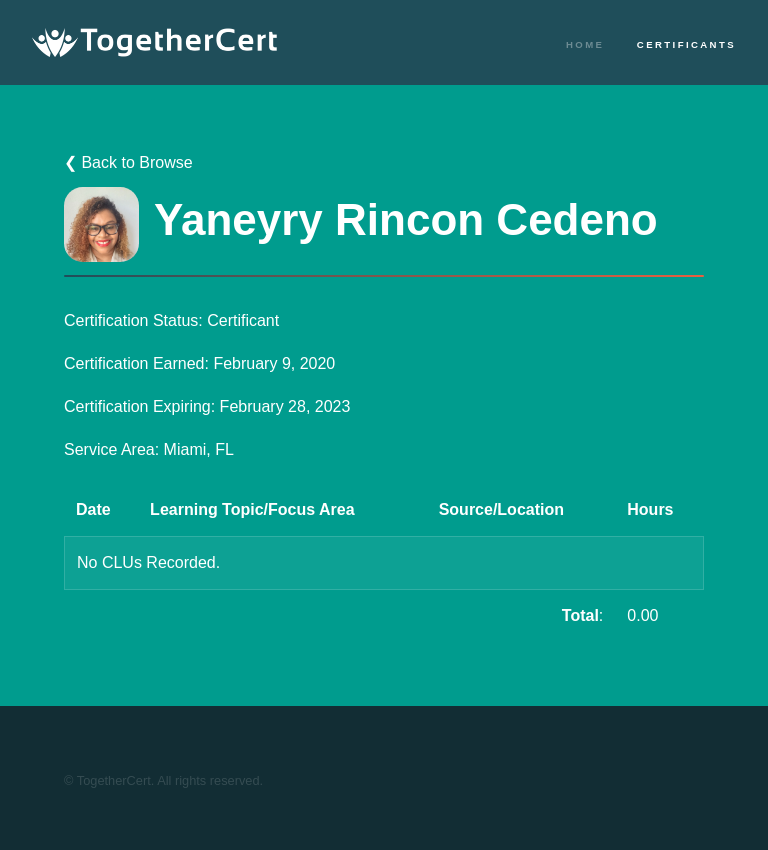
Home (585, 44)
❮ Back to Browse (128, 162)
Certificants (686, 44)
